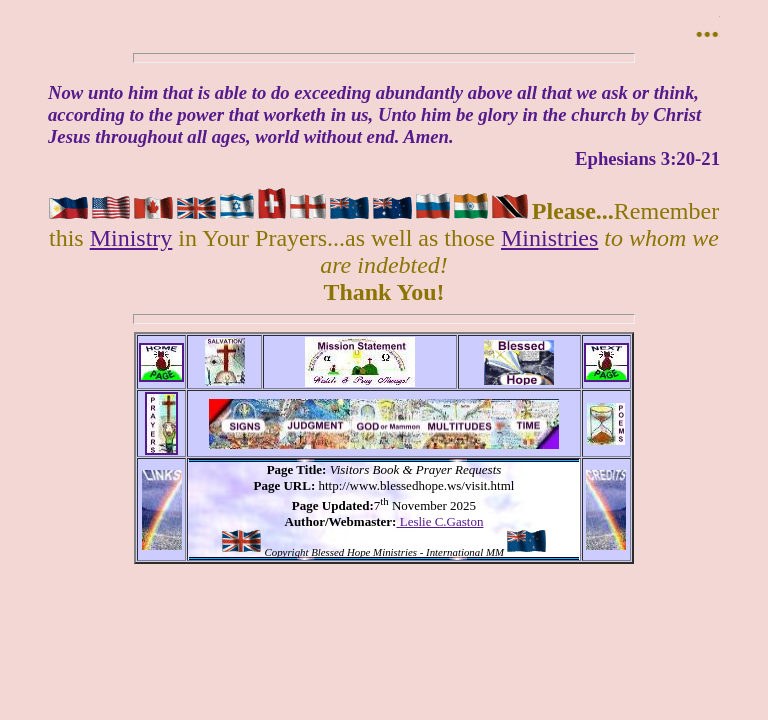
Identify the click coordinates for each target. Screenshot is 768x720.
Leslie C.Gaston (439, 521)
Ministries (549, 238)
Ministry (131, 238)
